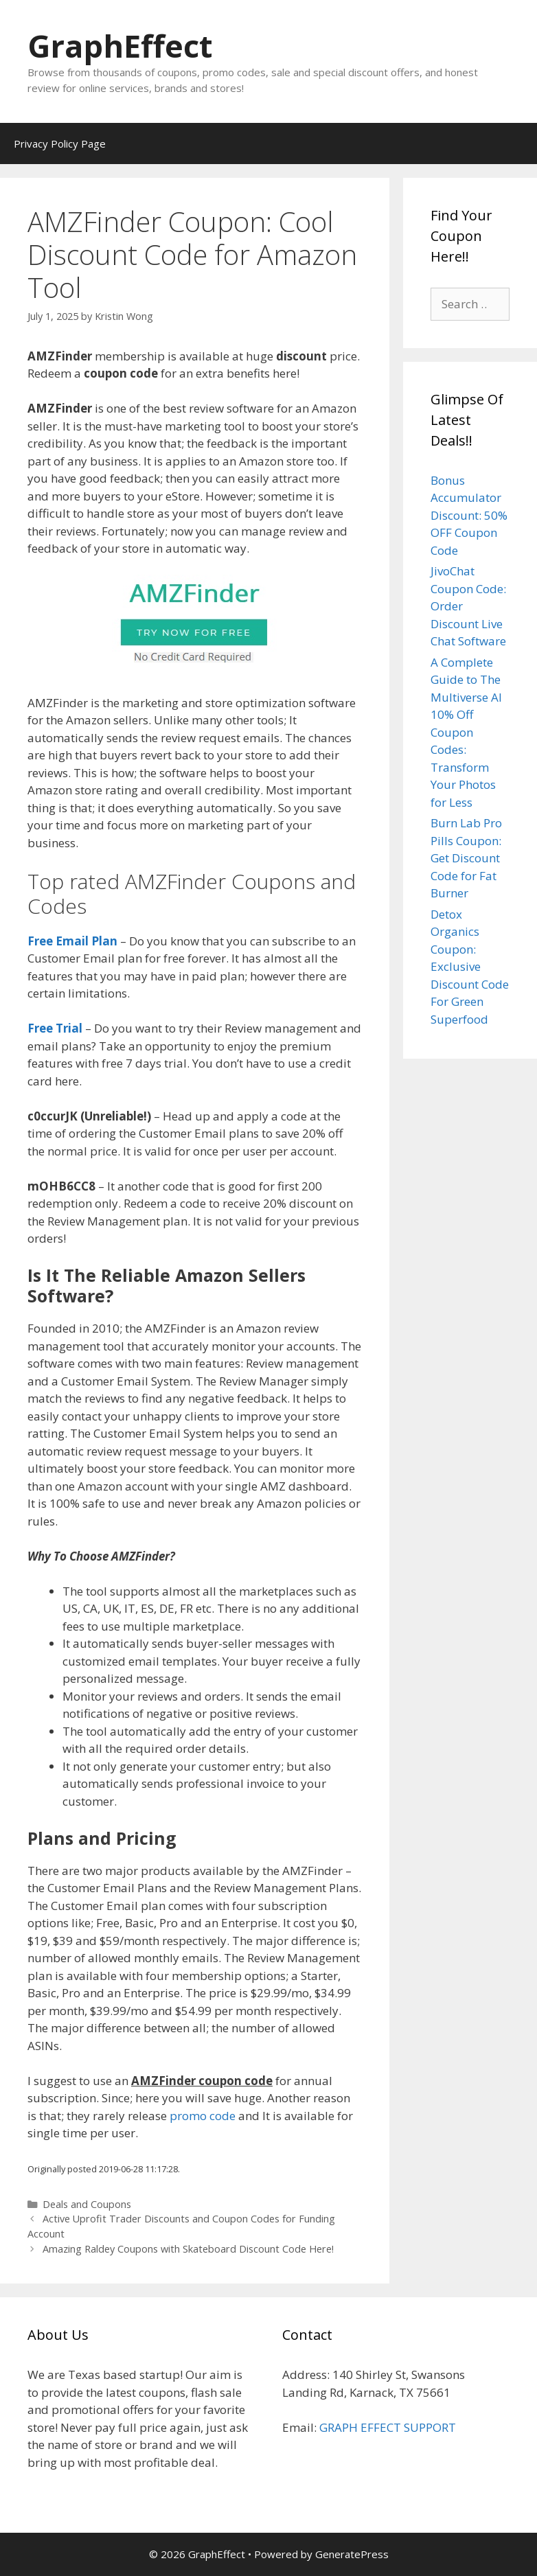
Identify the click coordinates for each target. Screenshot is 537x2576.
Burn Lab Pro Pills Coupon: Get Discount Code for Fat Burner (466, 858)
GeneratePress (352, 2554)
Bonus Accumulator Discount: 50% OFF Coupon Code (469, 515)
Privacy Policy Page (60, 143)
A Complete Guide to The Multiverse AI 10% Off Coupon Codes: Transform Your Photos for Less (466, 732)
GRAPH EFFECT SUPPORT (387, 2427)
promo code (203, 2116)
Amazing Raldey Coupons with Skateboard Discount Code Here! (188, 2248)
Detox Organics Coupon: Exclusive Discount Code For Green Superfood (470, 966)
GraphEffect (119, 46)
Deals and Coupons (87, 2204)
